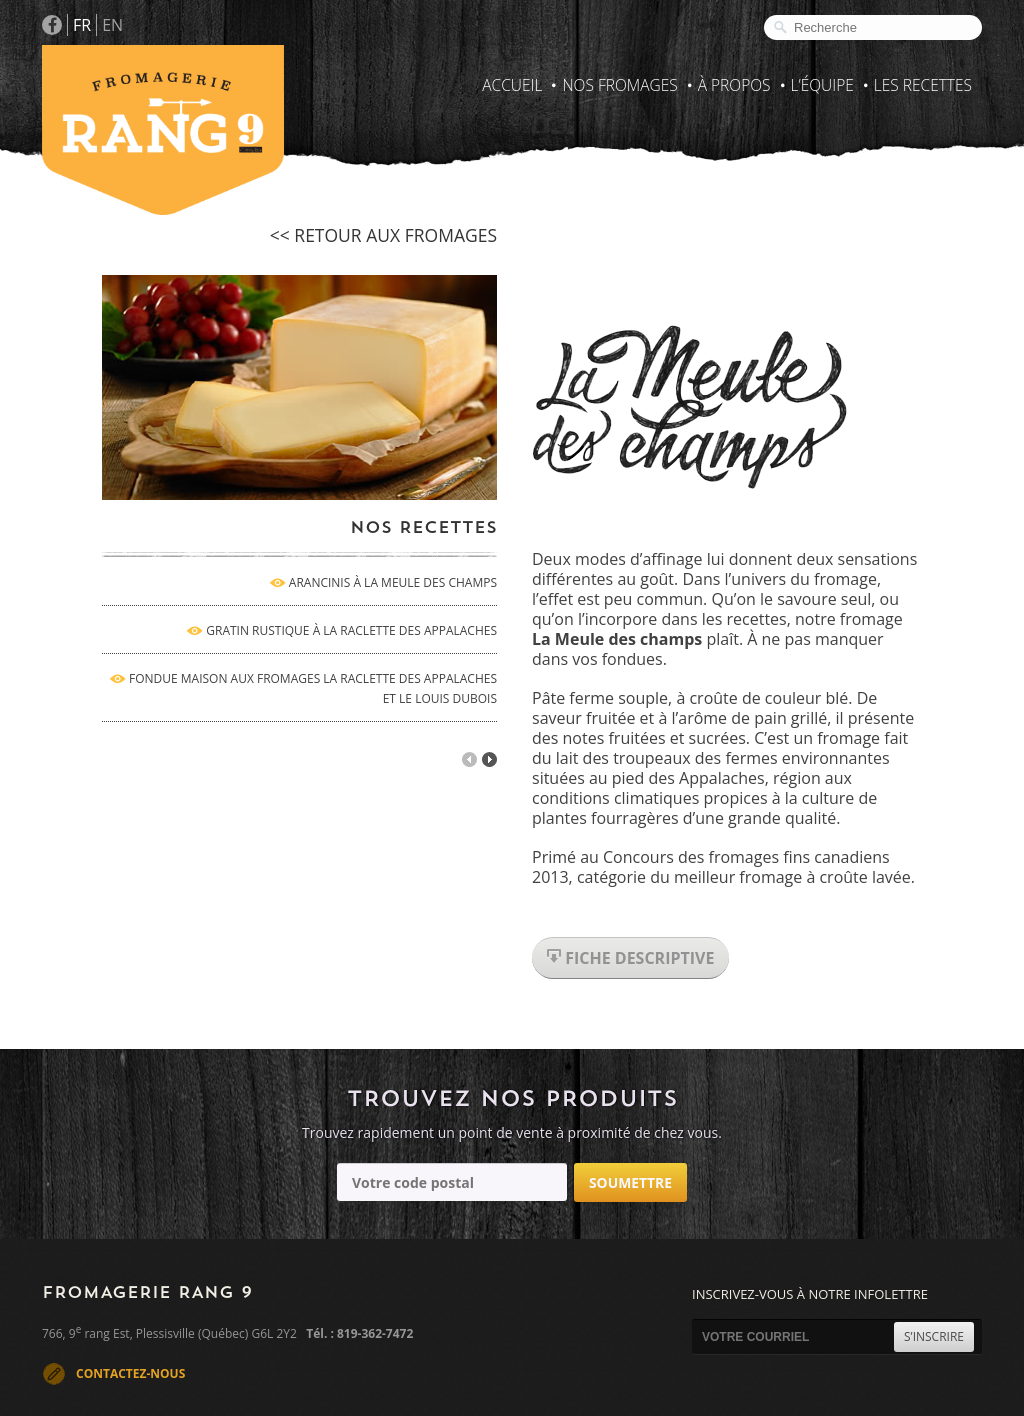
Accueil (512, 85)
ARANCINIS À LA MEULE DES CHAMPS (393, 582)
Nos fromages (619, 85)
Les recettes (923, 85)
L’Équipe (822, 85)
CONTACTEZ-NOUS (130, 1373)
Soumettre (630, 1182)
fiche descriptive (630, 958)
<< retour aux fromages (383, 235)
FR (82, 25)
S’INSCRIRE (934, 1336)
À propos (734, 85)
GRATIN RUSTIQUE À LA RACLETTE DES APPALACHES (351, 630)
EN (112, 25)
